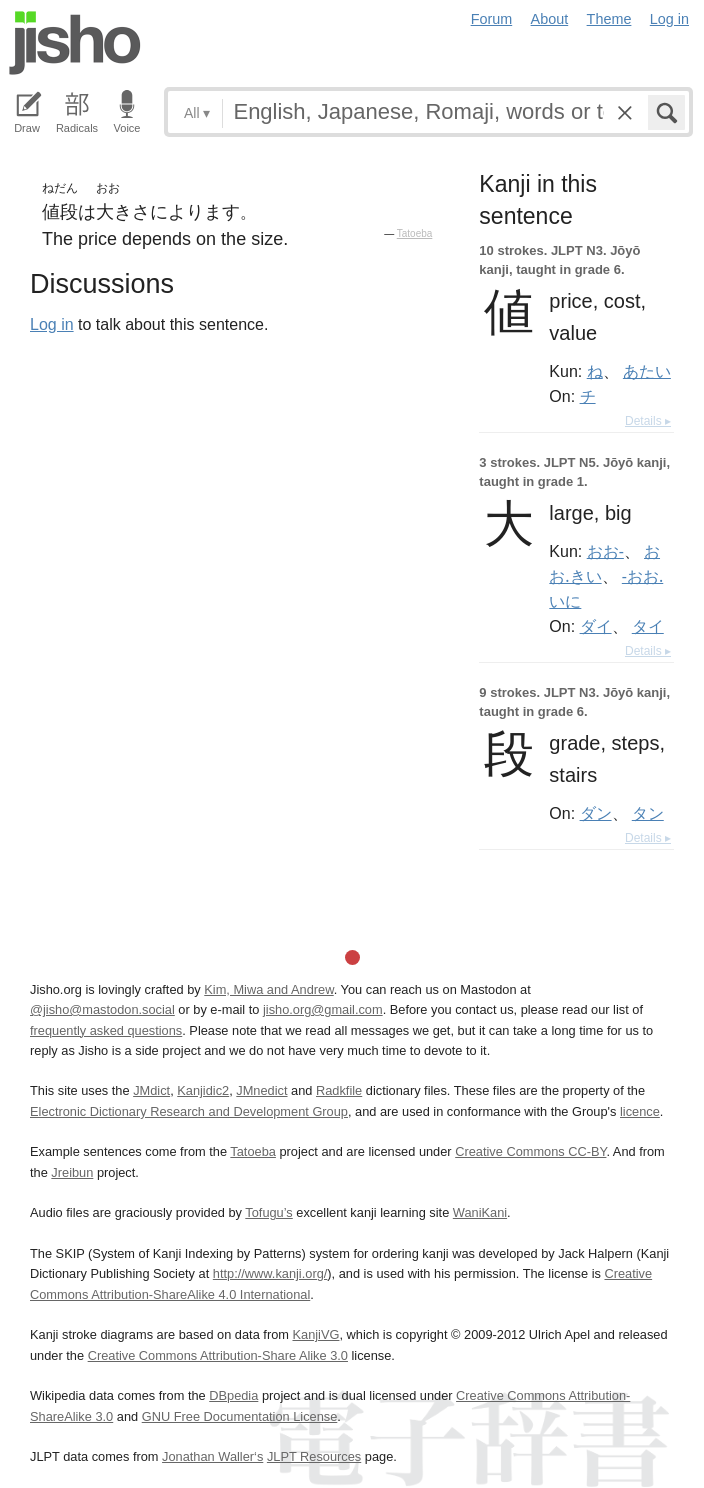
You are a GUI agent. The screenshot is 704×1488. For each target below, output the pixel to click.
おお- (605, 551)
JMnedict (261, 1090)
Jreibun (72, 1172)
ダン (596, 813)
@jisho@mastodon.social (102, 1009)
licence (640, 1111)
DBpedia (233, 1395)
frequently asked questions (106, 1030)
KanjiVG (315, 1334)
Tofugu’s (268, 1212)
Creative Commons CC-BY (530, 1151)
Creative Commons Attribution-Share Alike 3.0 (218, 1355)
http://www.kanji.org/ (270, 1273)
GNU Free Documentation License (240, 1416)
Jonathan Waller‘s (212, 1456)
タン (648, 813)
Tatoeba (415, 233)
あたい (647, 371)
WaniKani (480, 1212)
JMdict (151, 1090)
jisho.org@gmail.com (323, 1009)
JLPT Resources (314, 1456)
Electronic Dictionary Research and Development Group (189, 1111)
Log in (669, 19)
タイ (648, 626)
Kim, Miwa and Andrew (268, 989)
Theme (609, 19)
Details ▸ (648, 421)
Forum (492, 19)
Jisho (75, 43)
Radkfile (339, 1090)
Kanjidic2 (203, 1090)
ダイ (596, 626)
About (550, 19)
